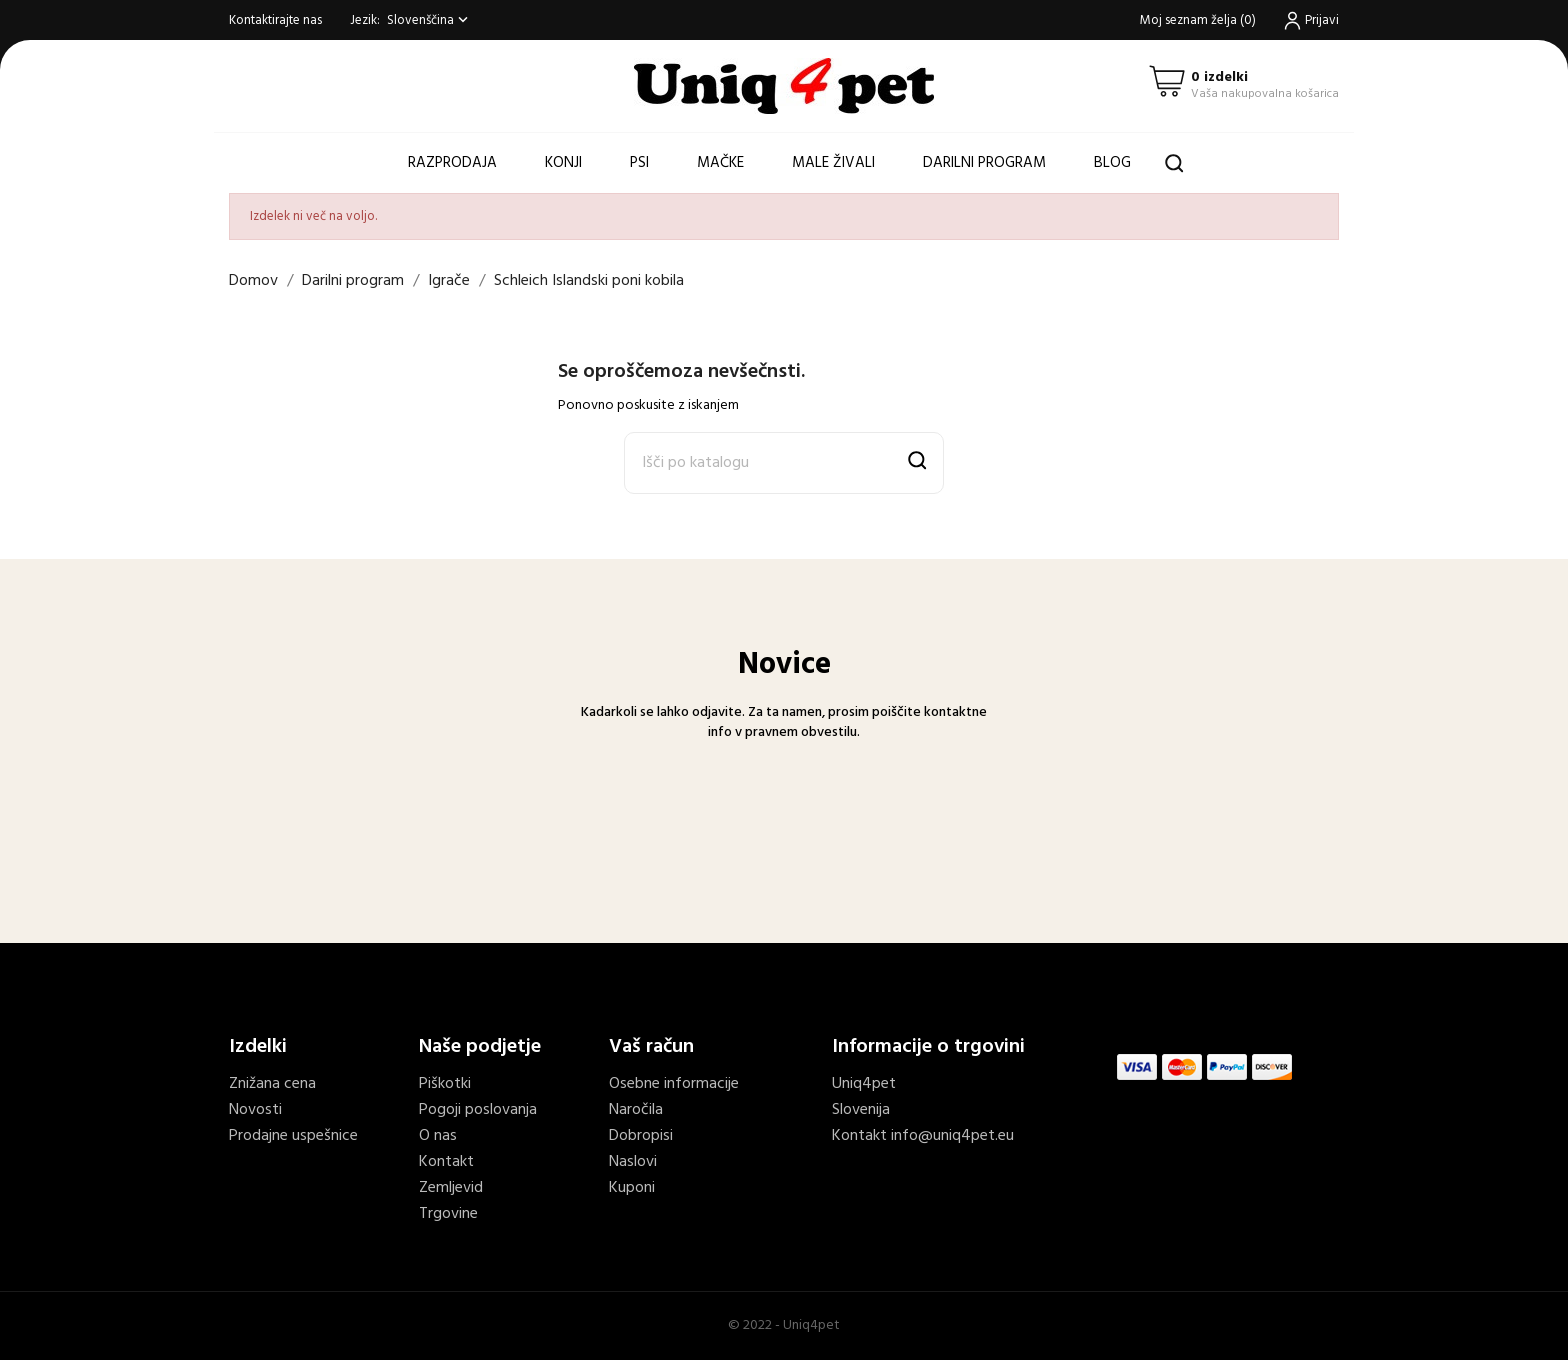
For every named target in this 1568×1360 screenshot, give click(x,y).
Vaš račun (651, 1047)
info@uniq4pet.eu (952, 1136)
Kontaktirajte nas (275, 20)
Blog (1112, 163)
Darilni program (984, 163)
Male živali (833, 163)
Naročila (636, 1110)
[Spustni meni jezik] (429, 20)
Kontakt (446, 1162)
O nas (438, 1136)
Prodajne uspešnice (293, 1136)
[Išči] (784, 463)
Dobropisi (641, 1136)
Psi (639, 163)
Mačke (720, 163)
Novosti (255, 1110)
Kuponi (632, 1188)
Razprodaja (452, 163)
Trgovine (448, 1214)
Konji (563, 163)
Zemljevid (451, 1188)
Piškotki (445, 1084)
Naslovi (633, 1162)
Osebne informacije (674, 1084)
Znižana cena (272, 1084)
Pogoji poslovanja (478, 1110)
